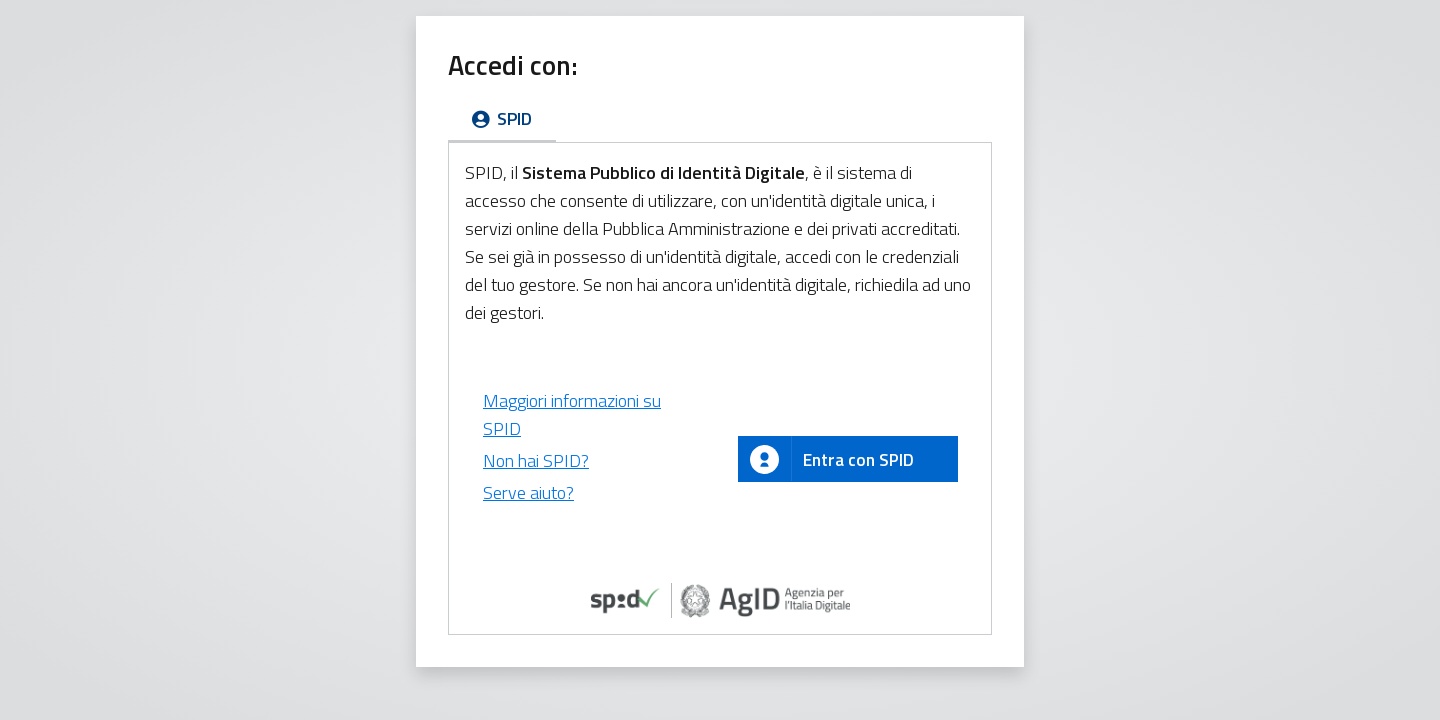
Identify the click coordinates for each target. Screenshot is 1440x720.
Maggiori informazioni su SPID (572, 414)
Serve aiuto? (528, 492)
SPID (502, 118)
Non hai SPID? (536, 460)
